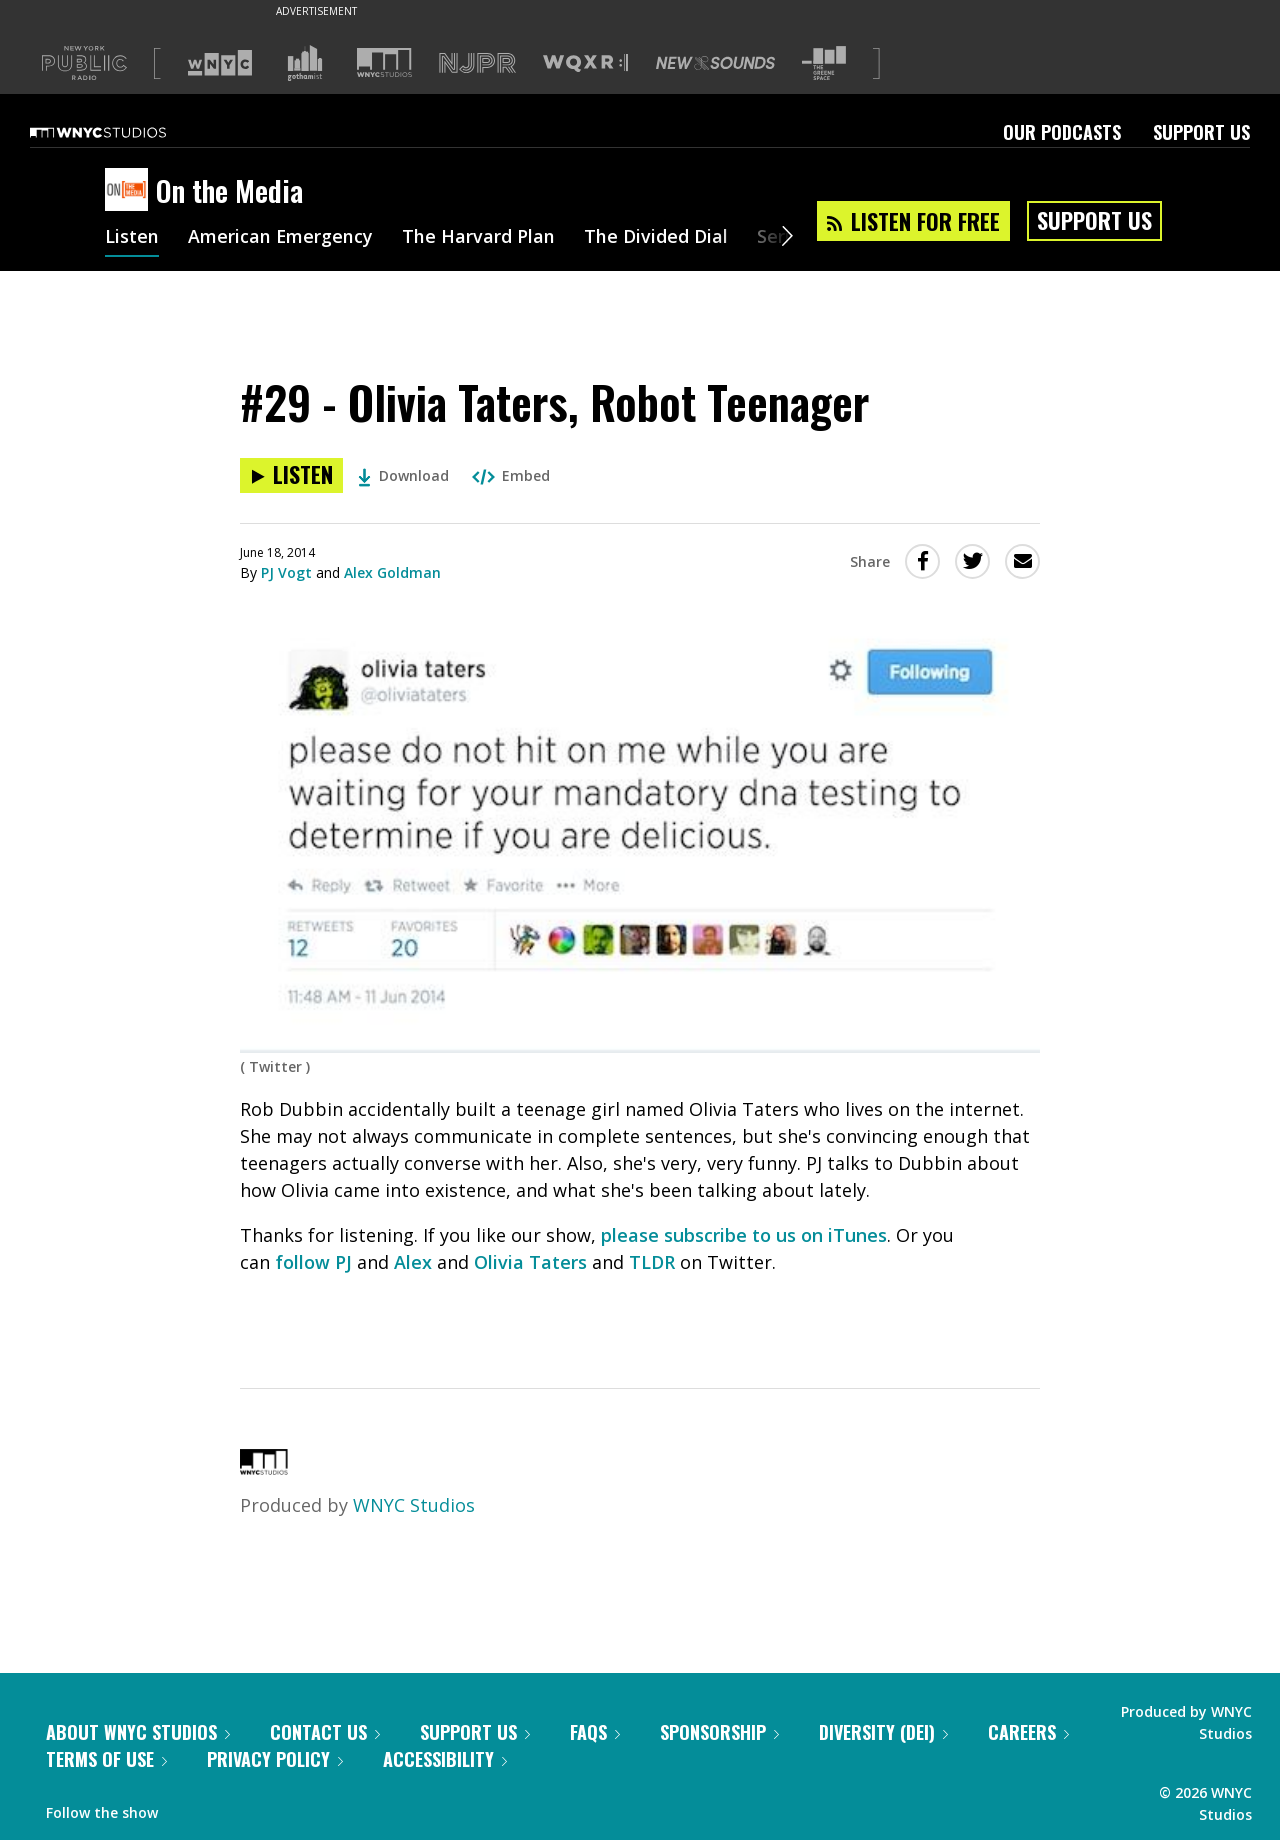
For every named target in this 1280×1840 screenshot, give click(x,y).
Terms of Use (106, 1759)
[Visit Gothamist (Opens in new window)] (305, 63)
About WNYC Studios (138, 1732)
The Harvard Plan (479, 238)
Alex (413, 1262)
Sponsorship (719, 1732)
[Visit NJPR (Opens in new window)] (477, 63)
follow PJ (313, 1262)
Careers (1028, 1732)
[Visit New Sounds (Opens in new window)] (715, 63)
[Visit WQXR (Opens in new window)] (585, 63)
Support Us (1201, 132)
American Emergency (281, 238)
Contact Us (325, 1732)
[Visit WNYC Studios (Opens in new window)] (384, 62)
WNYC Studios (414, 1505)
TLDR (652, 1262)
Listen (132, 238)
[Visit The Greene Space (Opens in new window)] (824, 63)
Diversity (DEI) (883, 1732)
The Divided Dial (657, 238)
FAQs (595, 1732)
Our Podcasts (1062, 132)
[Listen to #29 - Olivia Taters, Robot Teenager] (291, 475)
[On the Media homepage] (130, 191)
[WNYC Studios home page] (123, 132)
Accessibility (445, 1759)
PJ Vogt (286, 572)
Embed (511, 475)
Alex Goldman (392, 572)
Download (403, 475)
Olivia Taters (530, 1262)
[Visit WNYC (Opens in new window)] (220, 63)
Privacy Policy (275, 1759)
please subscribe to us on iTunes (744, 1235)
